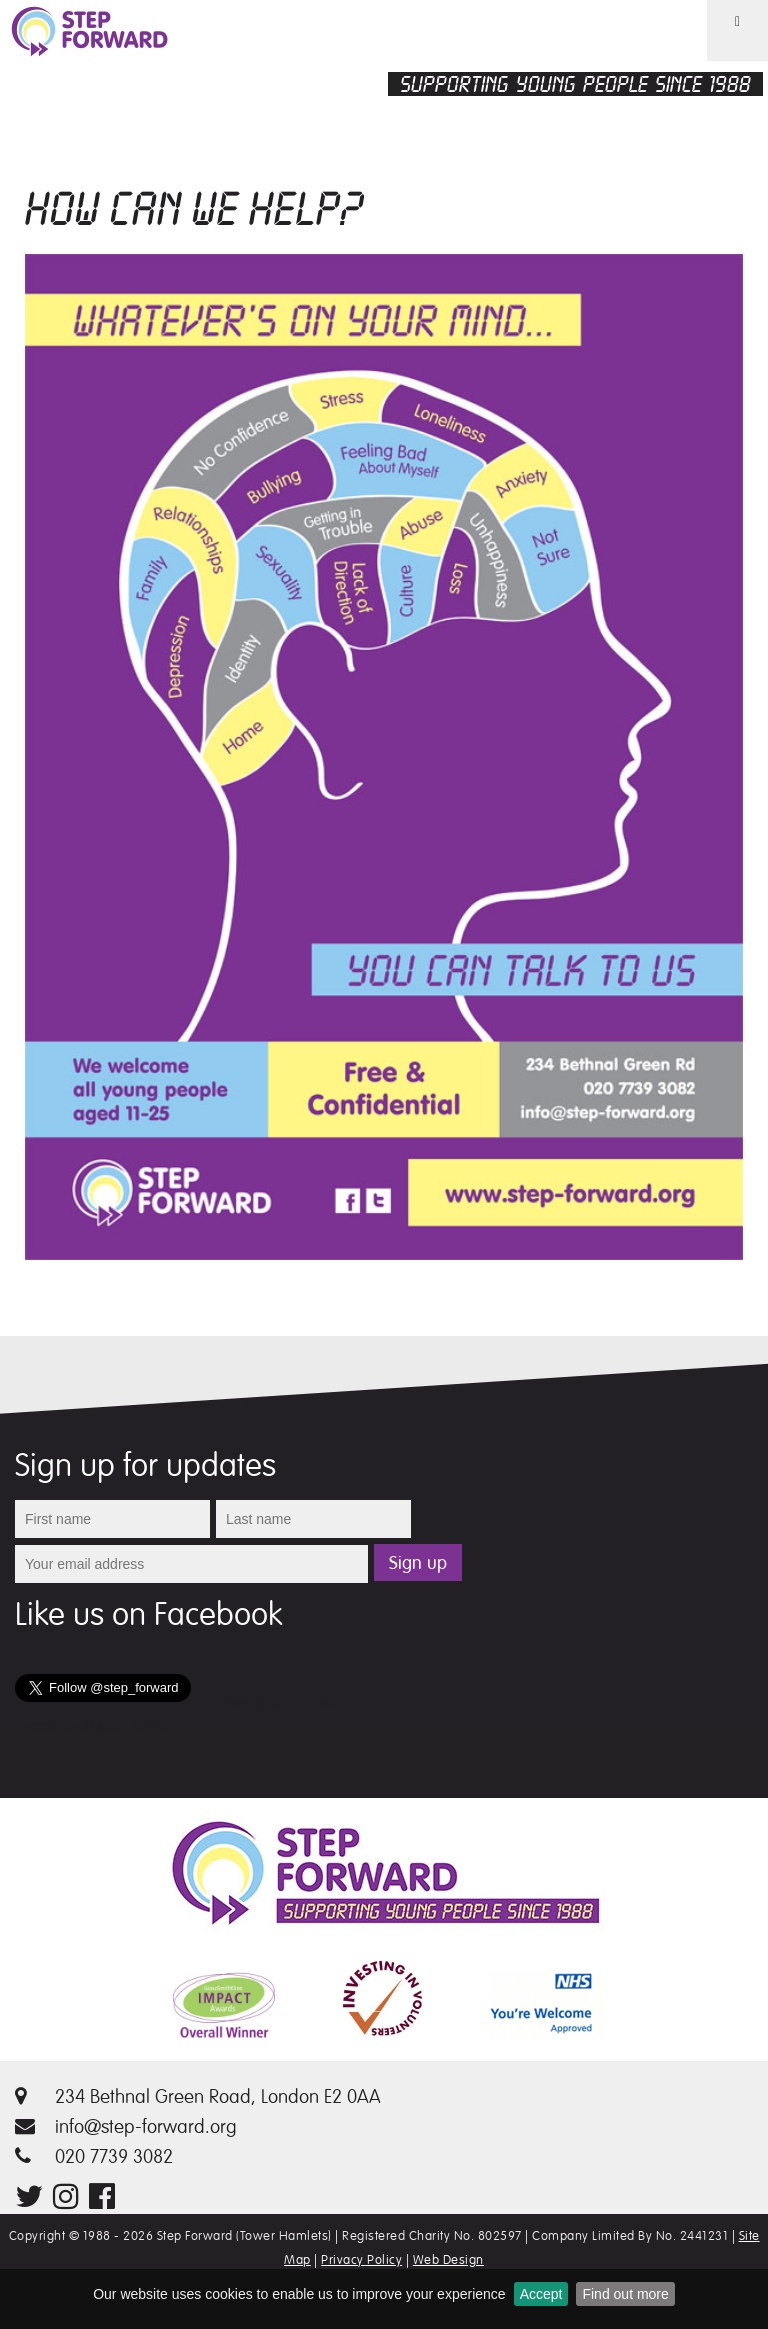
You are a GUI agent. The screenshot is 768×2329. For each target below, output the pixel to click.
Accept (541, 2294)
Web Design (448, 2260)
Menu (724, 59)
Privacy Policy (361, 2260)
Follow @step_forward (279, 1702)
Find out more (625, 2294)
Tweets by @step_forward (96, 1726)
